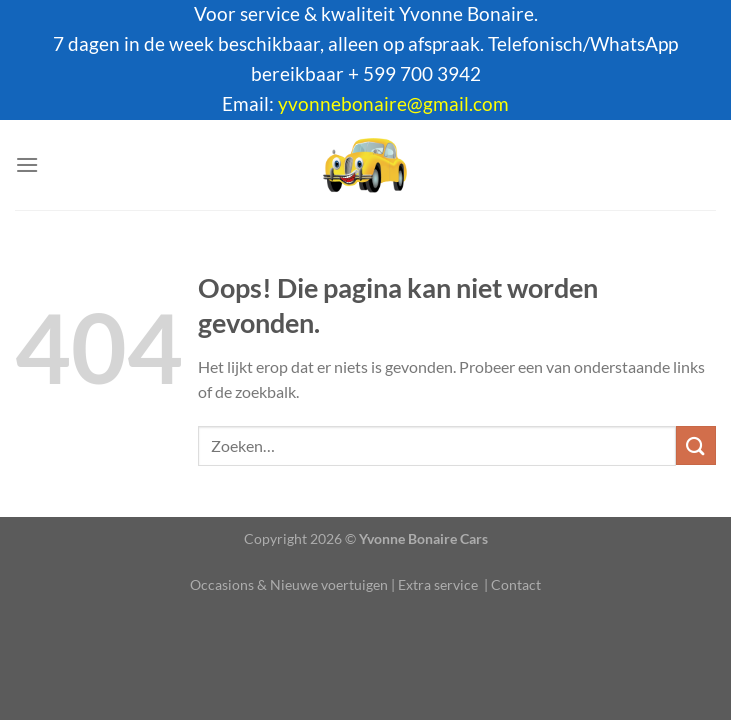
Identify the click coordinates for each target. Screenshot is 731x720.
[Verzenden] (696, 445)
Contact (516, 584)
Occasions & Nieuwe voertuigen (289, 584)
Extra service (438, 584)
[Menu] (27, 164)
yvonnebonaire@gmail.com (393, 104)
